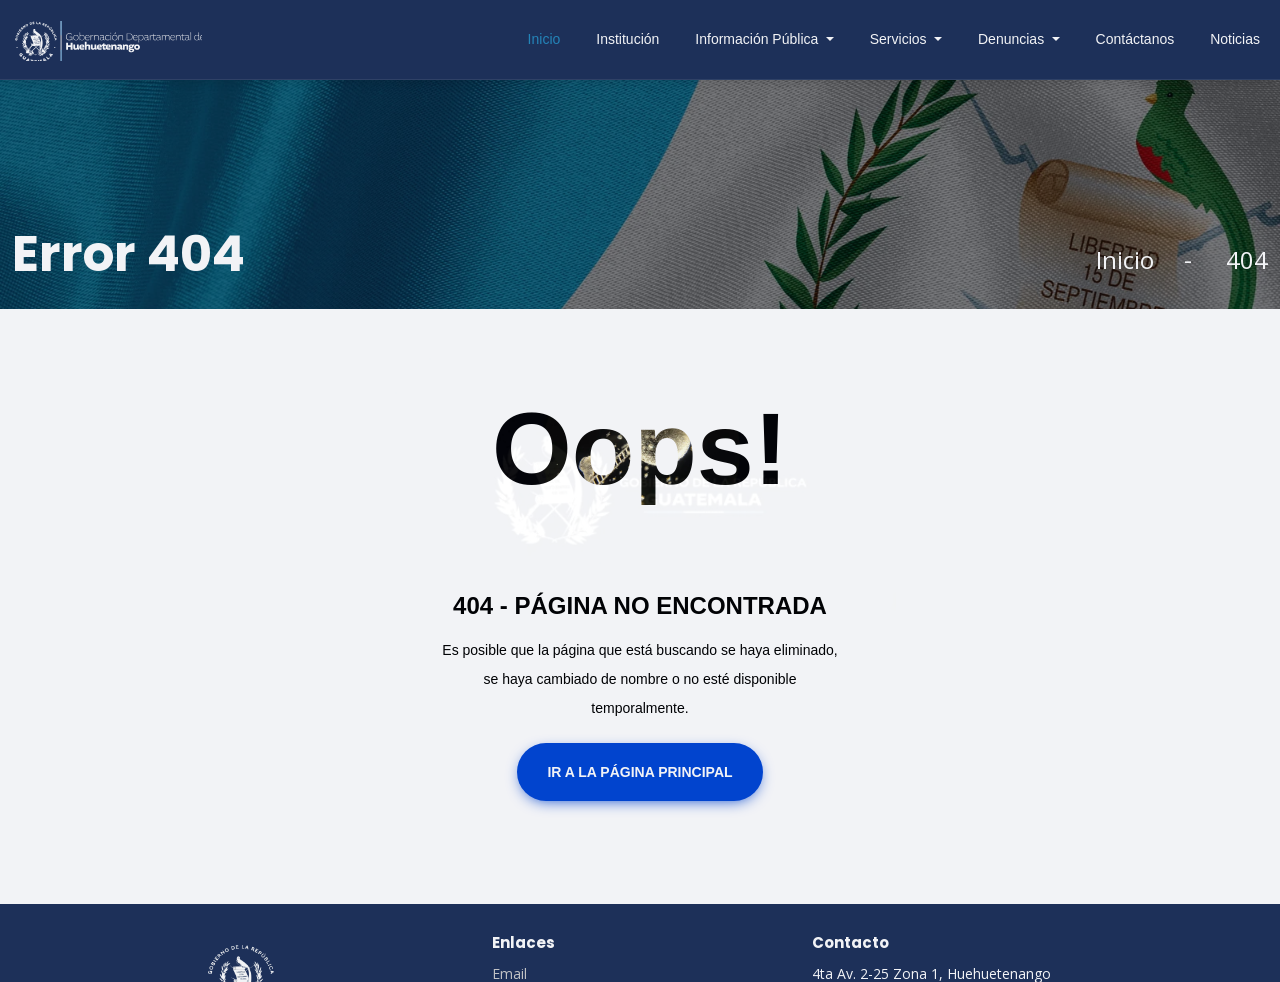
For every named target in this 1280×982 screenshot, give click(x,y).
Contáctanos (1135, 39)
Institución (627, 39)
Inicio (544, 39)
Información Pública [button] (758, 39)
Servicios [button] (900, 39)
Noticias (1235, 39)
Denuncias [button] (1013, 39)
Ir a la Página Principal (639, 772)
